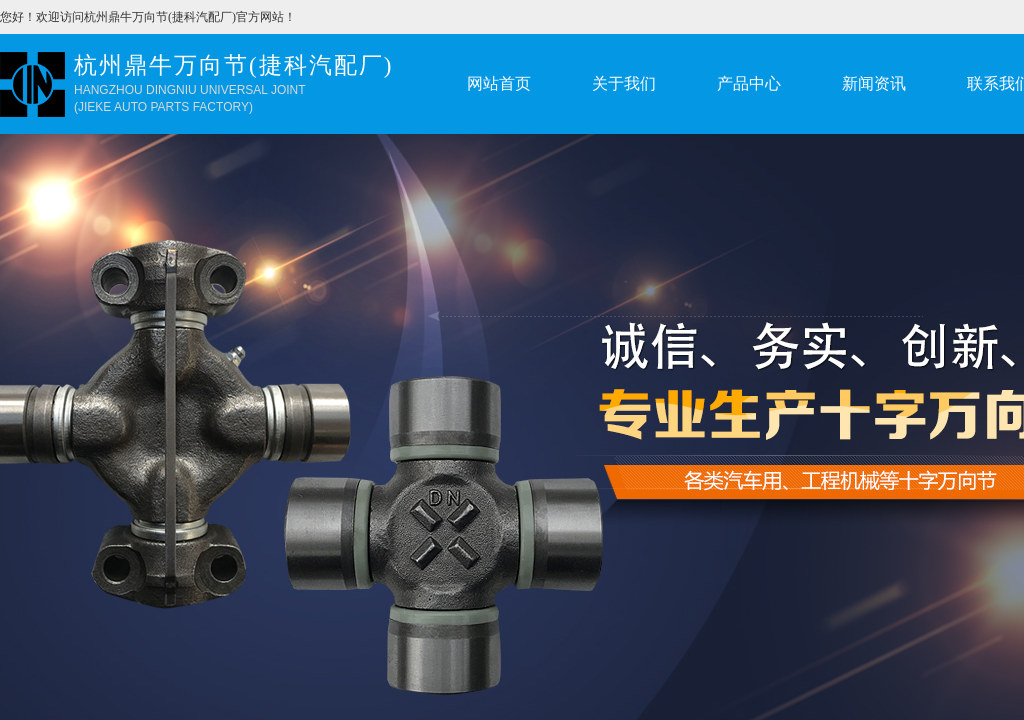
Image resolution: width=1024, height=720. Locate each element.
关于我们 (624, 83)
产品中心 (749, 83)
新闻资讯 (874, 83)
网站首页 (499, 83)
